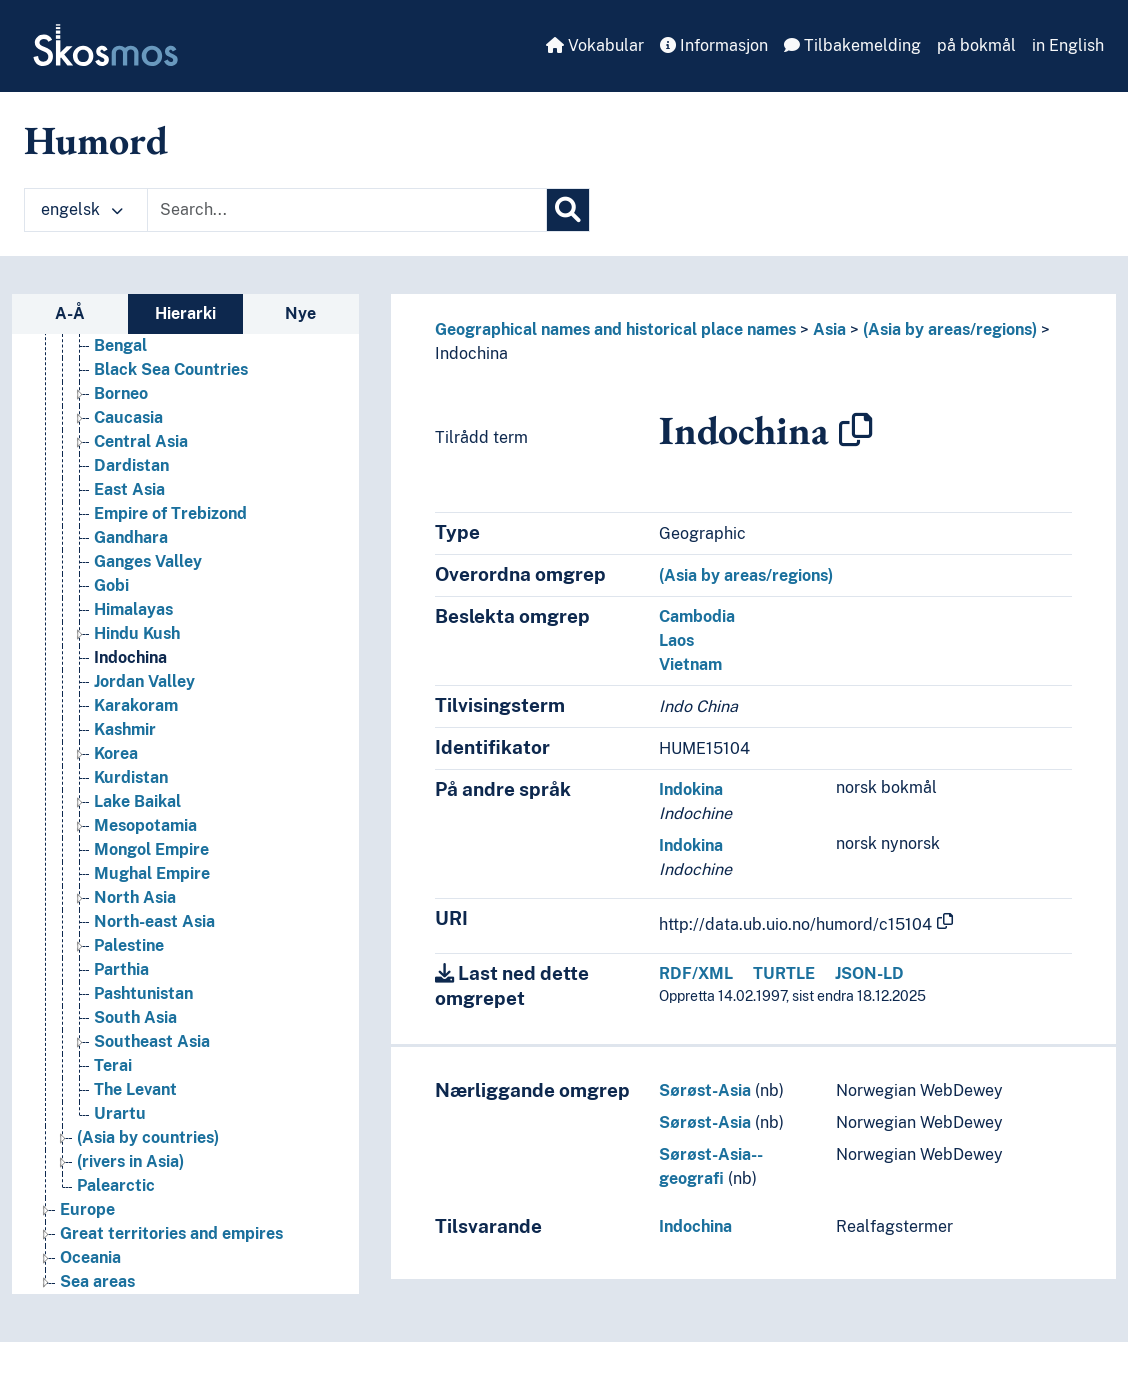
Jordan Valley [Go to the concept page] (144, 681)
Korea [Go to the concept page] (116, 753)
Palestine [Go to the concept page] (129, 945)
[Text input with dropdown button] (347, 210)
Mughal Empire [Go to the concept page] (152, 873)
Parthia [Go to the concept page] (121, 969)
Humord (96, 140)
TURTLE (784, 973)
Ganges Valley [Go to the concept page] (148, 561)
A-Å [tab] (70, 313)
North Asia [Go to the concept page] (135, 897)
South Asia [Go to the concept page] (135, 1017)
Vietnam (690, 664)
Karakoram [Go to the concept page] (136, 705)
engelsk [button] (82, 209)
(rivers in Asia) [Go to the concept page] (130, 1161)
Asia (829, 329)
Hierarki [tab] (185, 313)
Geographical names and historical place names (615, 329)
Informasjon (714, 45)
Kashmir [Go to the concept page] (125, 729)
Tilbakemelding (852, 45)
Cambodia (697, 616)
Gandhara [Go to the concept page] (131, 537)
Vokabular (595, 45)
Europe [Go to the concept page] (87, 1209)
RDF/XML (696, 973)
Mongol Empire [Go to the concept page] (151, 849)
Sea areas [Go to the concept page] (97, 1281)
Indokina (691, 789)
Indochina (471, 353)
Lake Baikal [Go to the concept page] (137, 801)
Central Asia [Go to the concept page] (141, 441)
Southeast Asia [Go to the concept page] (152, 1041)
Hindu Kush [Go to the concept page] (137, 633)
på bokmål (976, 45)
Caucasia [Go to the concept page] (128, 417)
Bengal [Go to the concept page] (120, 345)
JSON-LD (869, 973)
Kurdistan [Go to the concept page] (131, 777)
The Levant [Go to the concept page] (135, 1089)
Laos (676, 640)
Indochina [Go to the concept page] (130, 657)
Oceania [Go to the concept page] (90, 1257)
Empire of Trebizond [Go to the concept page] (170, 513)
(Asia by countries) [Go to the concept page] (148, 1137)
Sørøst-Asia (705, 1090)
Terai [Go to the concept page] (113, 1065)
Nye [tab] (300, 313)
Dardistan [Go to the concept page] (131, 465)
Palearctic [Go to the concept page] (116, 1185)
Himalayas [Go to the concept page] (133, 609)
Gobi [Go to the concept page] (111, 585)
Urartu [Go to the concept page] (120, 1113)
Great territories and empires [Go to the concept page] (171, 1233)
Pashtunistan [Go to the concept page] (143, 993)
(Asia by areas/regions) (950, 329)
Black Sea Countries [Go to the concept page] (171, 369)
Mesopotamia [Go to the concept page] (145, 825)
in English (1068, 45)
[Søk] (568, 210)
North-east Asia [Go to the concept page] (154, 921)
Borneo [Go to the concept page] (121, 393)
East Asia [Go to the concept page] (129, 489)
